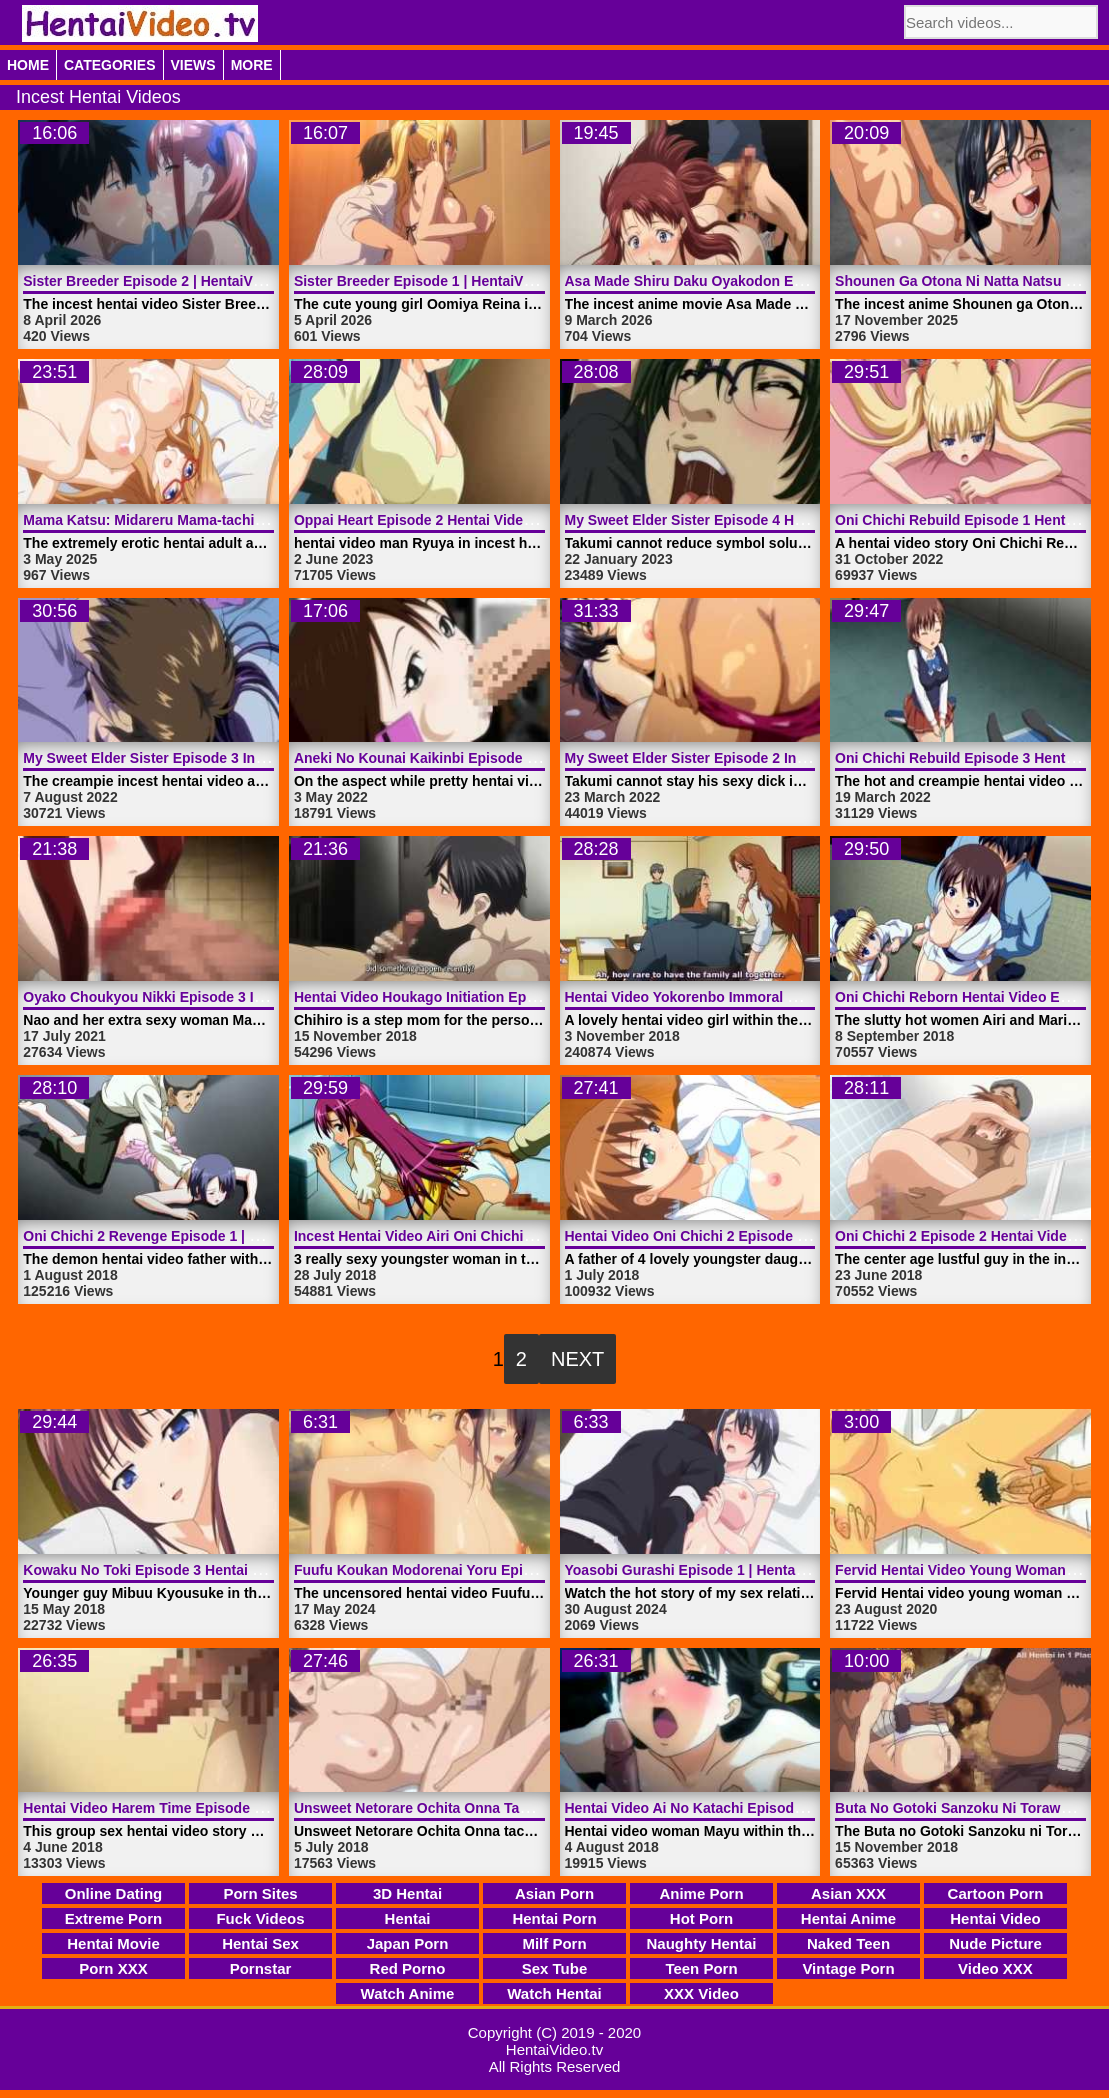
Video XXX (995, 1968)
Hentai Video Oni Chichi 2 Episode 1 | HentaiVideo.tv (739, 1236)
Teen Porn (701, 1968)
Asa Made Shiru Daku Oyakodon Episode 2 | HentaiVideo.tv (762, 281)
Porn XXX (113, 1968)
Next (577, 1359)
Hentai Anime (848, 1918)
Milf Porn (554, 1943)
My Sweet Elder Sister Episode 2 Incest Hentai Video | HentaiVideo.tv (793, 758)
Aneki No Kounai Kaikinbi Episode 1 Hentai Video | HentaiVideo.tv (513, 758)
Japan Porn (408, 1943)
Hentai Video (995, 1918)
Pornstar (261, 1968)
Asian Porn (554, 1893)
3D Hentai (407, 1893)
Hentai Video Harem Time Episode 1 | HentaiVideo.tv (196, 1808)
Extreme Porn (114, 1918)
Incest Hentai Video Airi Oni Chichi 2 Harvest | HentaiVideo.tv (496, 1236)
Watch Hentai (554, 1993)
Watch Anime (408, 1993)
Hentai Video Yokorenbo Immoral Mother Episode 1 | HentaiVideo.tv (789, 997)
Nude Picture (995, 1943)
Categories (110, 65)
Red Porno (408, 1968)
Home (28, 65)
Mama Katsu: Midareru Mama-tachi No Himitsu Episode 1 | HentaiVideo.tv (267, 520)
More (252, 65)
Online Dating (114, 1893)
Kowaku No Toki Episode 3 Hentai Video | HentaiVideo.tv (210, 1570)
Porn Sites (260, 1893)
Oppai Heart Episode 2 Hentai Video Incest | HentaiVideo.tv (489, 520)
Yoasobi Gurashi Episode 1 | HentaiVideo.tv (709, 1570)
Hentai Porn (554, 1918)
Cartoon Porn (996, 1893)
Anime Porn (701, 1893)
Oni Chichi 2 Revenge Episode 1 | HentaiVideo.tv (184, 1236)
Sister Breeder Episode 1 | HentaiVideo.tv (431, 281)
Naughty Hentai (701, 1943)
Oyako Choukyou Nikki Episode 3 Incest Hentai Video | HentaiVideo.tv (255, 997)
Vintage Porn (848, 1968)
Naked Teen (848, 1943)
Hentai (408, 1918)
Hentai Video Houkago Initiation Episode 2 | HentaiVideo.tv (488, 997)
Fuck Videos (260, 1918)
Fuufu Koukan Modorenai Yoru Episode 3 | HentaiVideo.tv (485, 1570)
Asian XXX (848, 1893)
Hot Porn (701, 1918)
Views (193, 65)
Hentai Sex (260, 1943)
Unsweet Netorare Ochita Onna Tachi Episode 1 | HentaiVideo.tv (506, 1808)
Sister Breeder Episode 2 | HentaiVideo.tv (160, 281)
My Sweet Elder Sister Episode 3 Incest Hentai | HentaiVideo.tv (230, 758)
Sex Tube (555, 1968)
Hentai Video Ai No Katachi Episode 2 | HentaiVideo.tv (744, 1808)
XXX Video (701, 1993)
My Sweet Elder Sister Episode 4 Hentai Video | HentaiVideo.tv (771, 520)
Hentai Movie (113, 1943)
